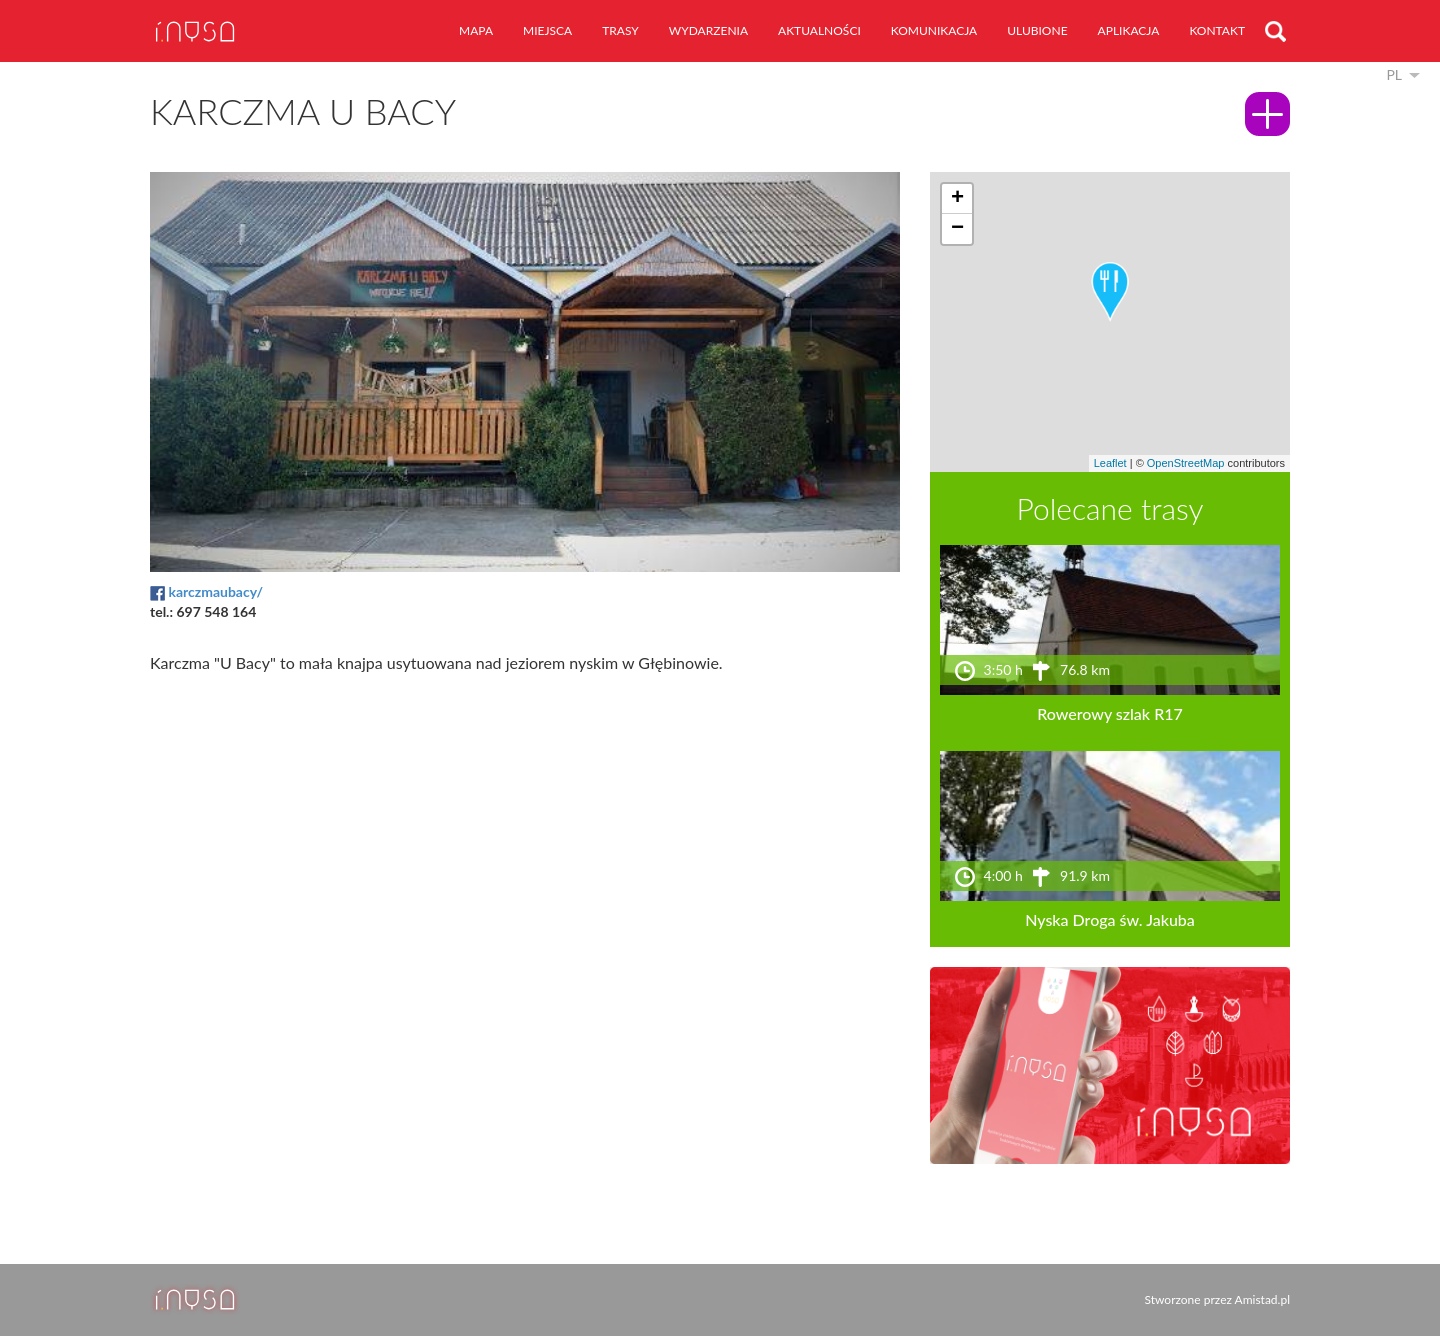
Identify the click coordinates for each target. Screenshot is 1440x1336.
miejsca (547, 30)
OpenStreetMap (1186, 463)
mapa (476, 30)
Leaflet (1110, 463)
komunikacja (934, 30)
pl (1394, 74)
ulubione (1037, 30)
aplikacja (1129, 30)
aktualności (819, 30)
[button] (1110, 292)
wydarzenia (708, 30)
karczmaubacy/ (215, 591)
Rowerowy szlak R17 (1110, 713)
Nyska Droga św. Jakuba (1110, 919)
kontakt (1217, 30)
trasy (620, 30)
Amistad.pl (1262, 1299)
